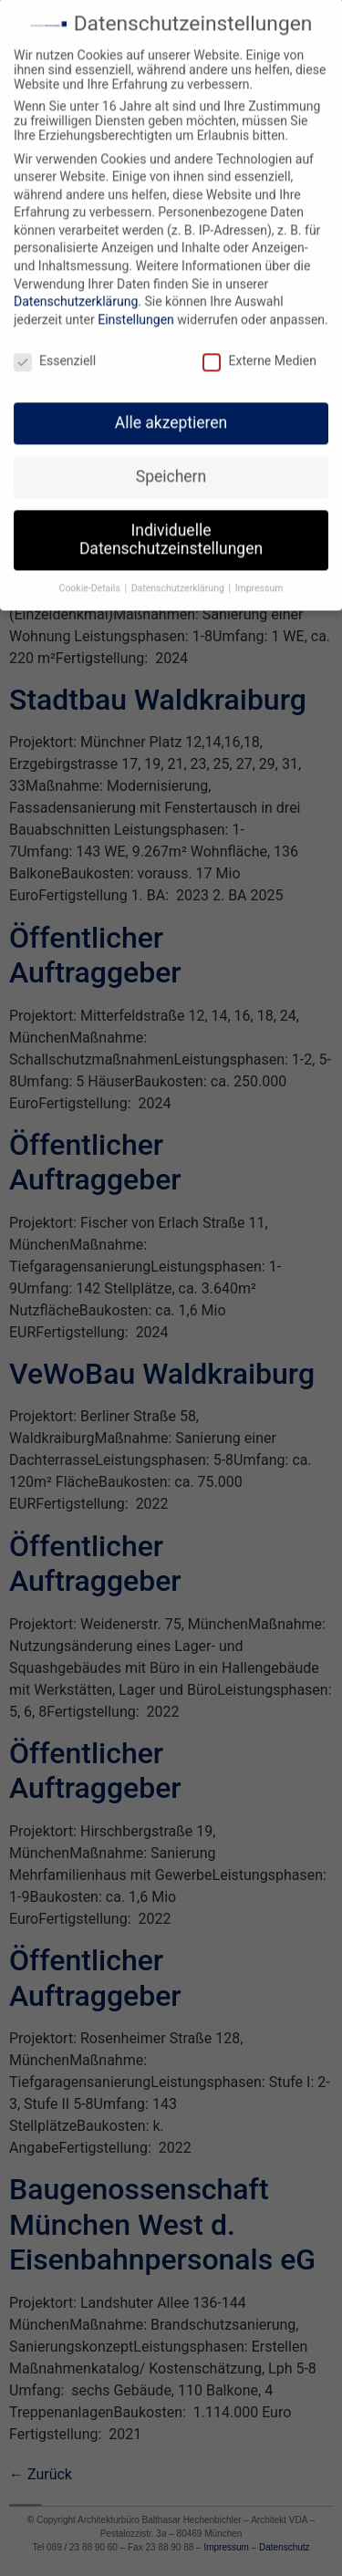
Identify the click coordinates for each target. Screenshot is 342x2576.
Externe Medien (259, 352)
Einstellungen (136, 311)
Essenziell (55, 352)
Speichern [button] (171, 468)
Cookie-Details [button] (91, 580)
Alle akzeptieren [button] (171, 414)
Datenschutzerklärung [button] (179, 580)
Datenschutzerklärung (76, 293)
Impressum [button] (259, 580)
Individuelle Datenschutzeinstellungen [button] (171, 531)
